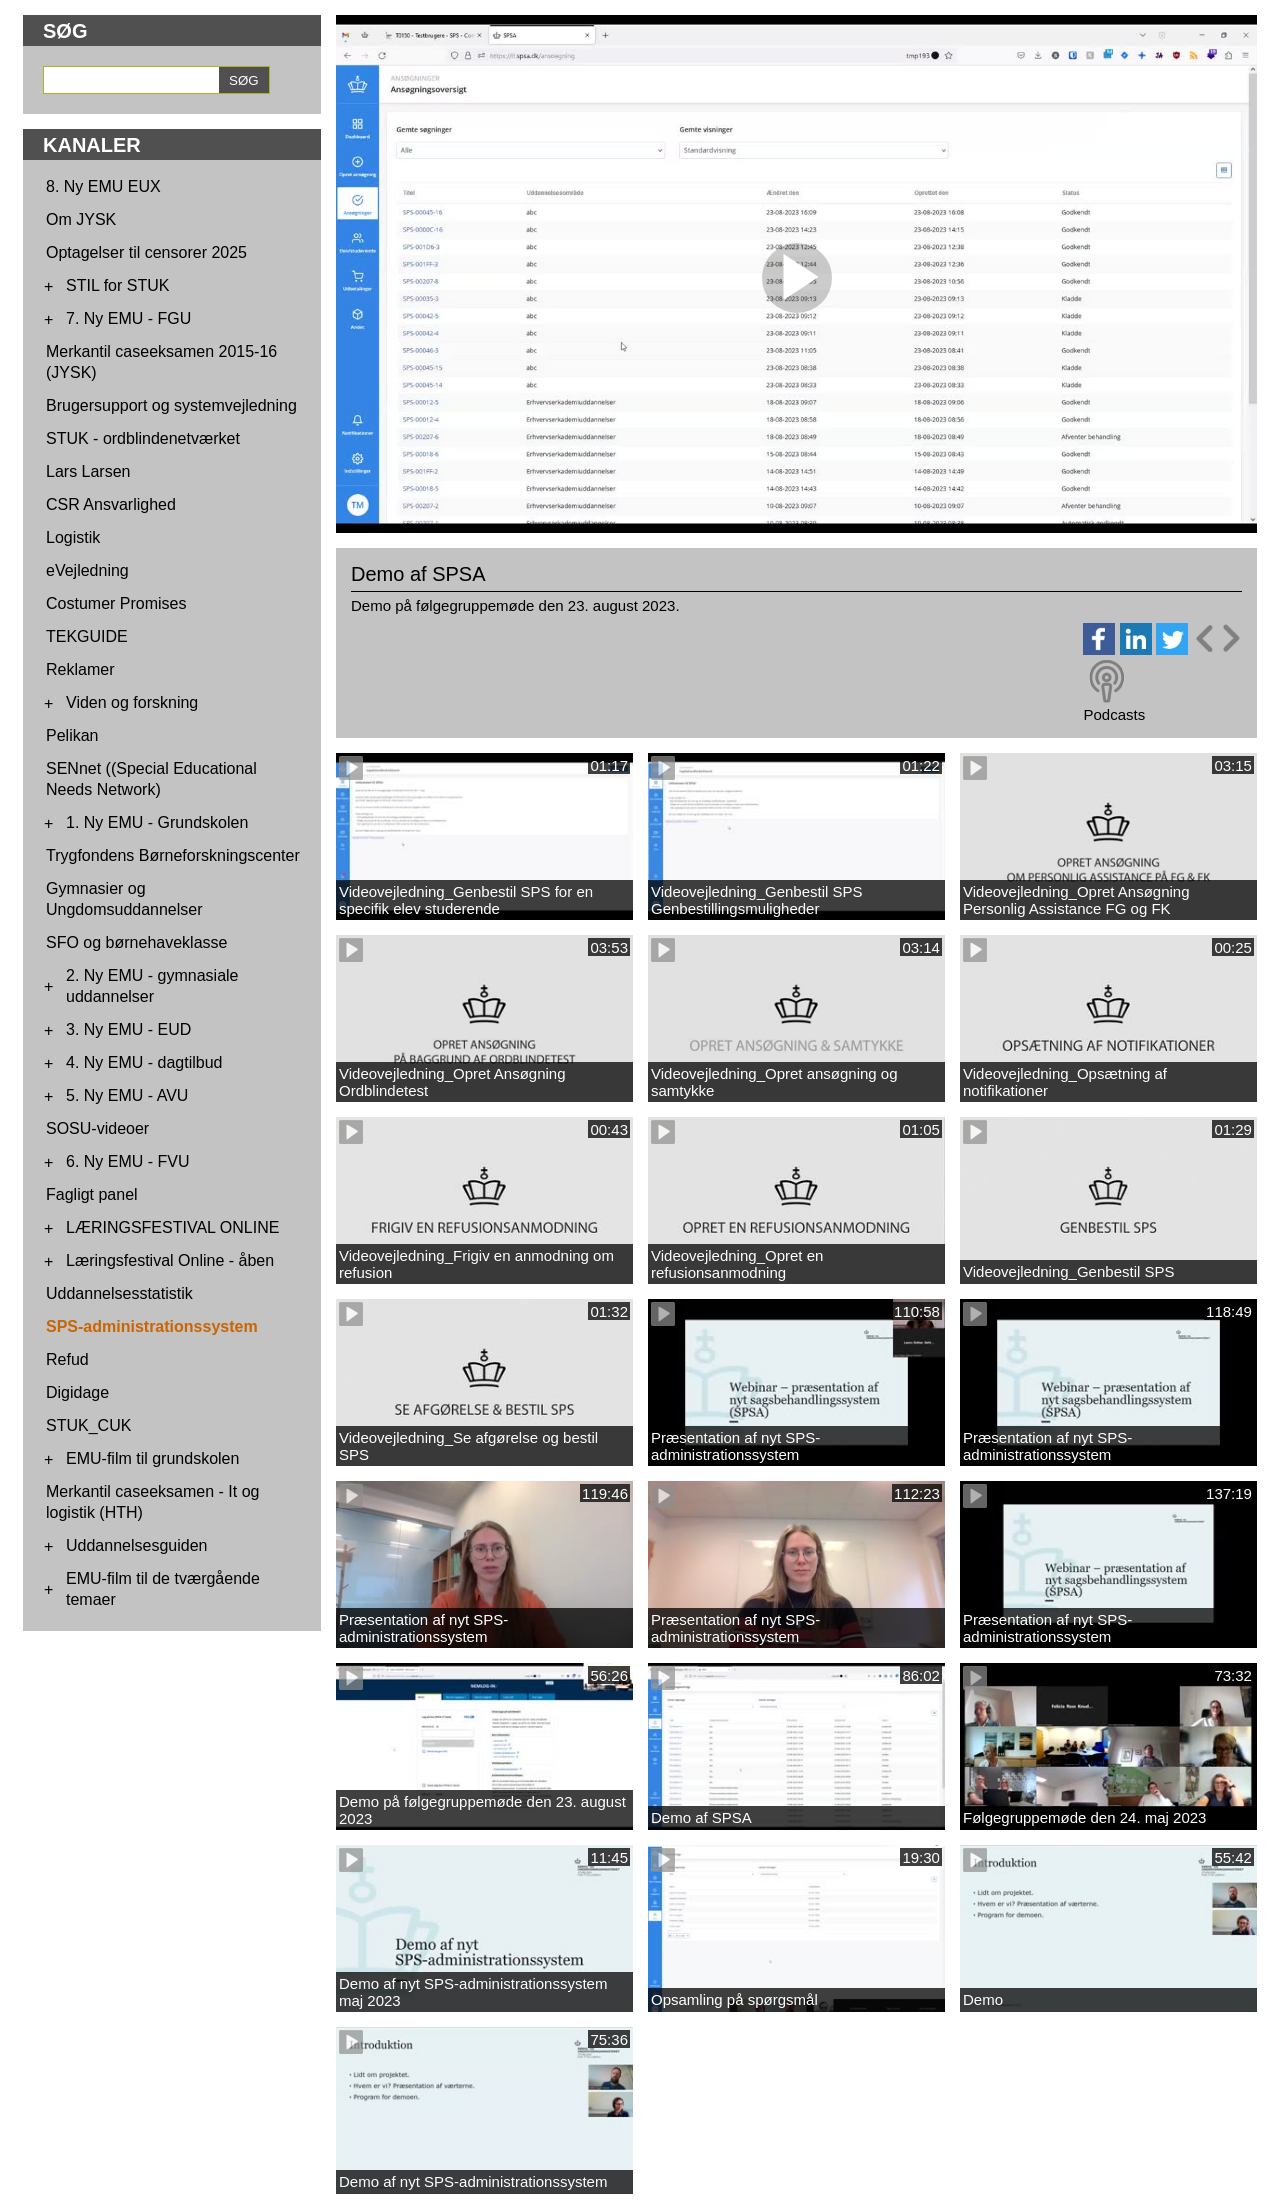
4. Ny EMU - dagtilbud (144, 1062)
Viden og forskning (132, 702)
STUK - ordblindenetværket (143, 438)
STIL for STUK (117, 285)
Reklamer (80, 669)
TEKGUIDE (87, 636)
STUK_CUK (88, 1425)
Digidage (77, 1392)
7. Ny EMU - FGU (128, 318)
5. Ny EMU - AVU (127, 1095)
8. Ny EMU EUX (103, 186)
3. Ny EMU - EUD (128, 1029)
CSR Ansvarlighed (111, 504)
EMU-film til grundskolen (152, 1458)
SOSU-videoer (97, 1128)
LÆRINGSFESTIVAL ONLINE (172, 1227)
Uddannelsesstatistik (119, 1293)
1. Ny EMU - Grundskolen (157, 822)
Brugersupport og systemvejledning (171, 405)
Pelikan (72, 735)
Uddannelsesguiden (136, 1545)
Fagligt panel (92, 1194)
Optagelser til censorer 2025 (146, 252)
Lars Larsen (88, 471)
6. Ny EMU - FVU (128, 1161)
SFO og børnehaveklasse (136, 942)
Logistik (73, 537)
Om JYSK (81, 219)
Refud (67, 1359)
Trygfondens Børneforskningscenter (173, 855)
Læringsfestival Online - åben (170, 1260)
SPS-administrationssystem (152, 1326)
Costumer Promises (116, 603)
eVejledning (87, 570)
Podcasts (1114, 714)
